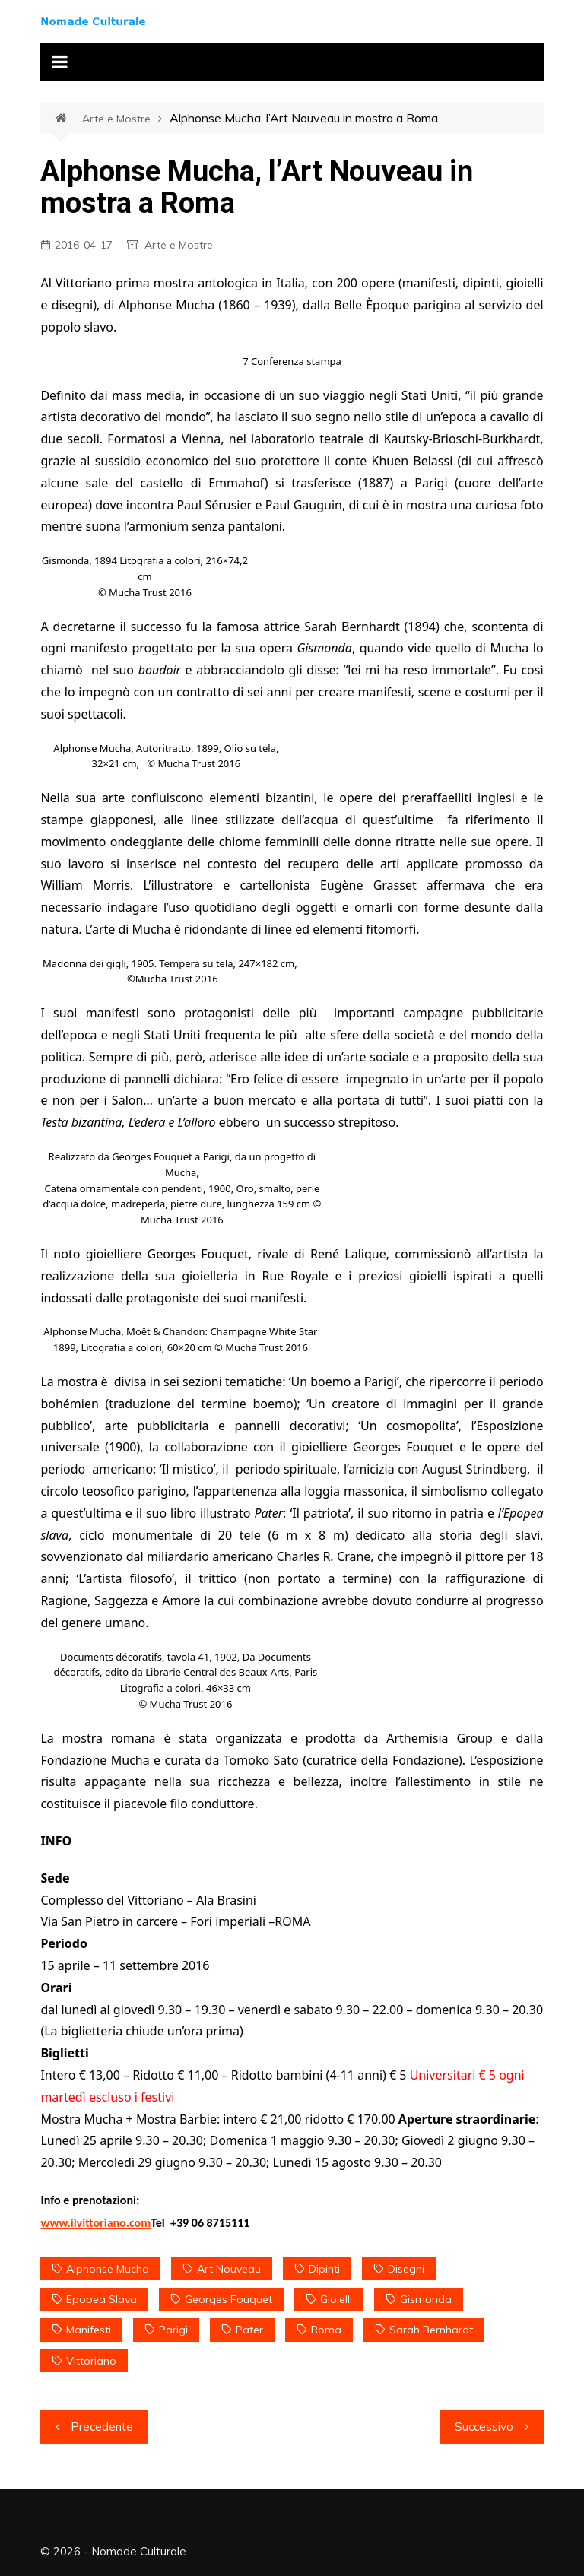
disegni (406, 2269)
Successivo (484, 2426)
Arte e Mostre (116, 118)
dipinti (324, 2269)
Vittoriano (91, 2361)
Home (69, 118)
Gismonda (426, 2299)
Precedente (102, 2426)
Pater (249, 2329)
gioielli (336, 2299)
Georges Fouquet (228, 2299)
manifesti (88, 2329)
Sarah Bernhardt (431, 2329)
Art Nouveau (229, 2269)
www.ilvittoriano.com (95, 2223)
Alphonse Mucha (107, 2269)
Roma (326, 2329)
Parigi (173, 2329)
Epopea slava (101, 2299)
